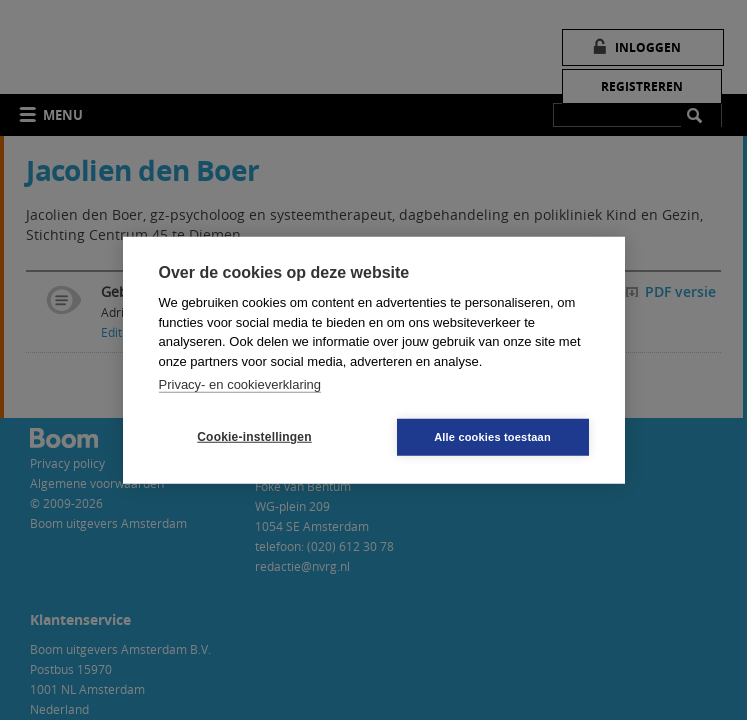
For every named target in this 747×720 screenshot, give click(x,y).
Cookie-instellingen (254, 437)
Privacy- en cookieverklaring (240, 384)
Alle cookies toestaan (492, 436)
